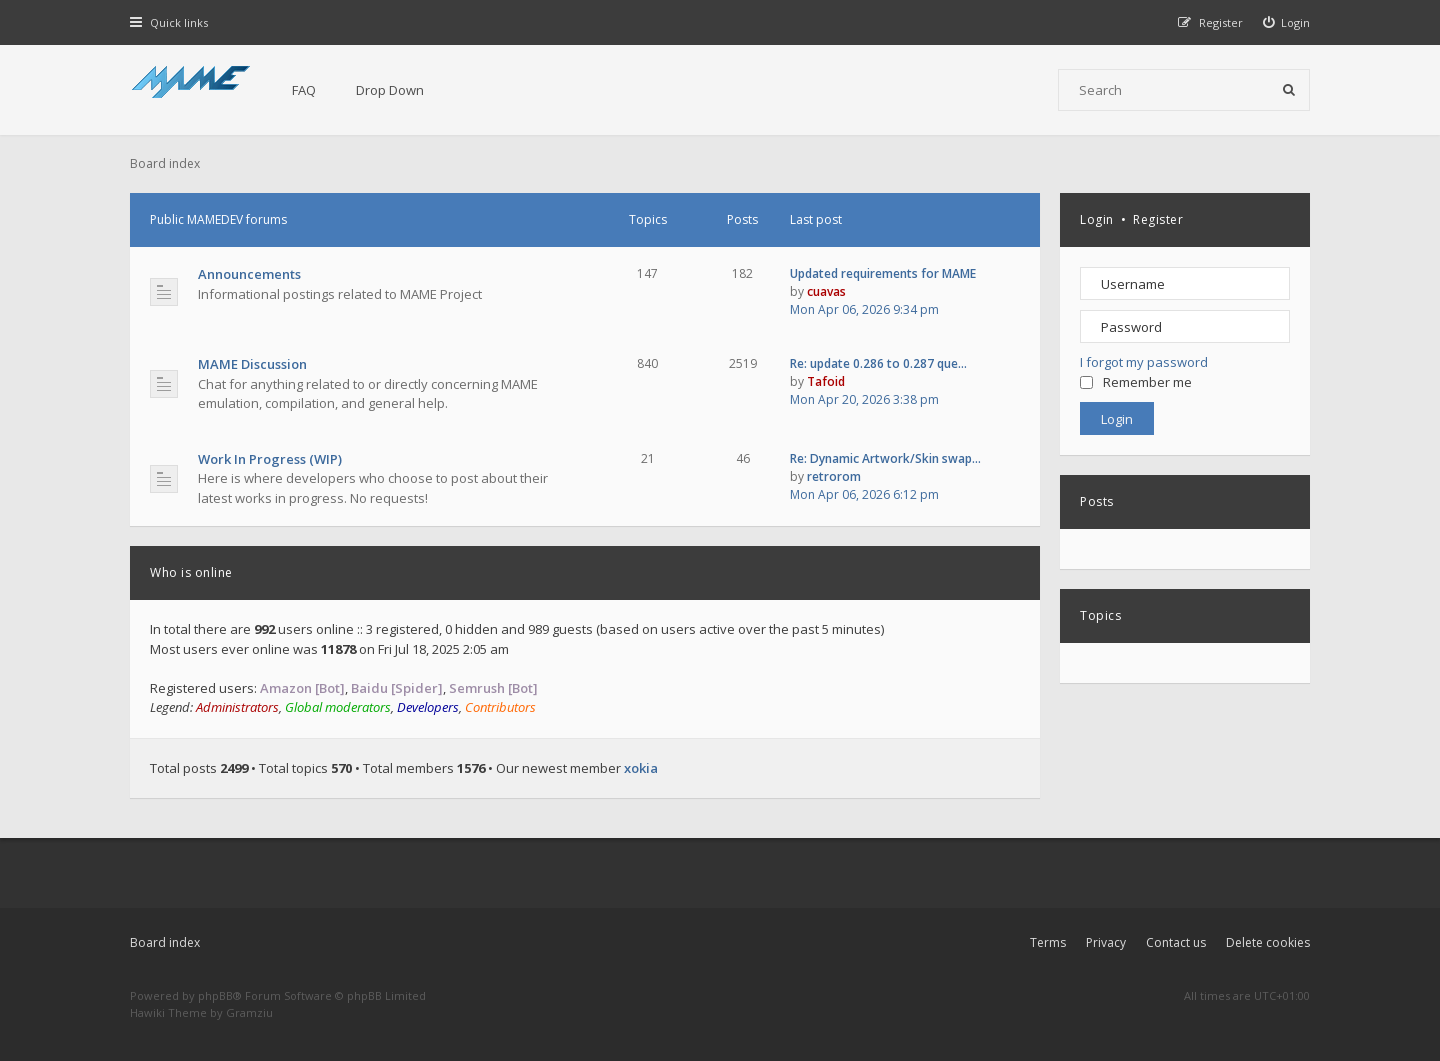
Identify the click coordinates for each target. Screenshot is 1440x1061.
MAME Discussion (252, 364)
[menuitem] (1287, 22)
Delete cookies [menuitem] (1268, 942)
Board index (165, 942)
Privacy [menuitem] (1106, 942)
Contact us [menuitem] (1176, 942)
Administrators (237, 707)
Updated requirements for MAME (883, 273)
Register (1158, 219)
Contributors (500, 707)
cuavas (826, 291)
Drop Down (390, 90)
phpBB (215, 995)
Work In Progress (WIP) (270, 459)
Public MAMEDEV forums (218, 219)
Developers (428, 707)
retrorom (834, 476)
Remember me (1136, 382)
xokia (641, 768)
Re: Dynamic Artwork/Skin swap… (885, 458)
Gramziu (249, 1012)
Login (1097, 219)
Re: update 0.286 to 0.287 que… (878, 363)
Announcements (249, 274)
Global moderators (338, 707)
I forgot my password (1144, 362)
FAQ (304, 90)
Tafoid (826, 381)
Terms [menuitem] (1048, 942)
